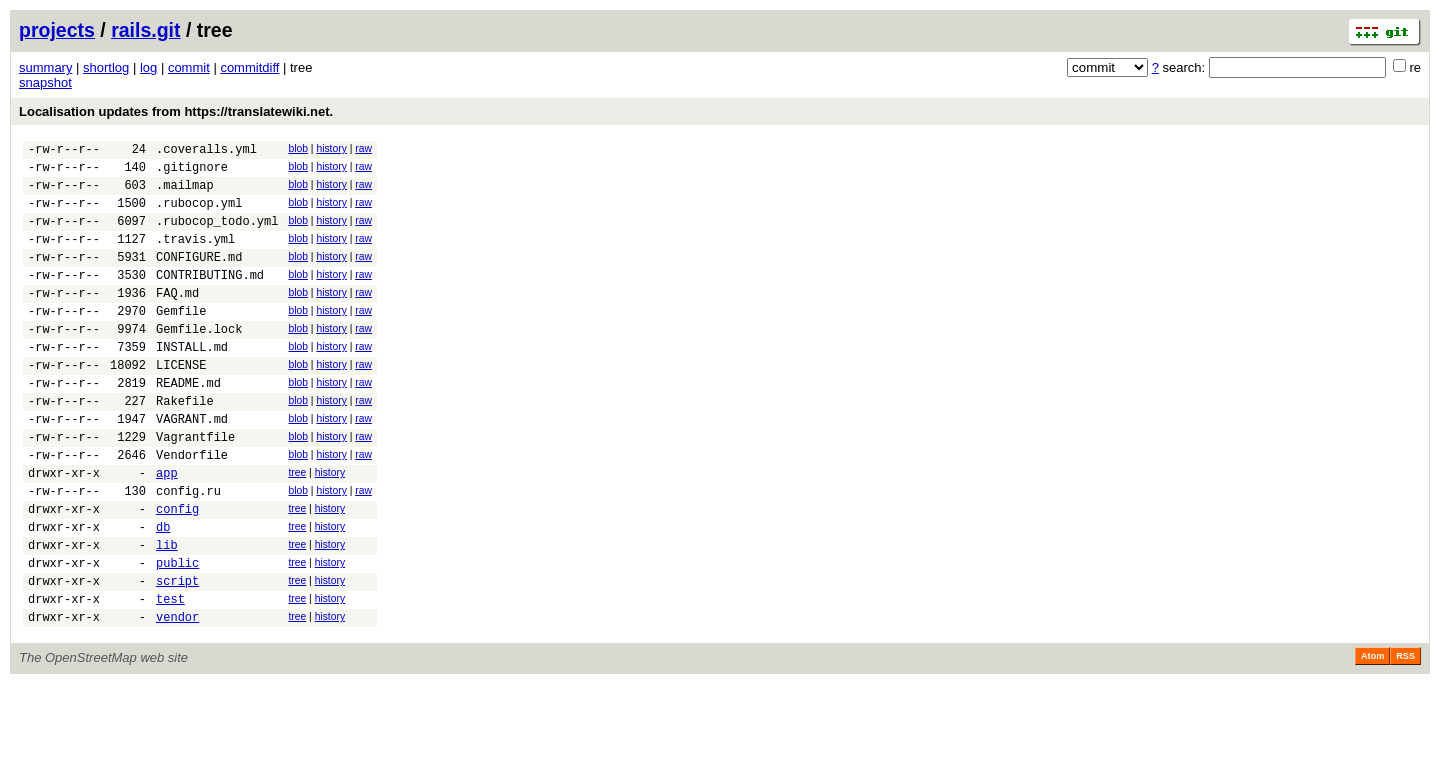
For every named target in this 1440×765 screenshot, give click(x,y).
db (163, 592)
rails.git (145, 30)
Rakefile (185, 445)
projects (57, 30)
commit (189, 67)
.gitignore (192, 172)
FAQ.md (177, 319)
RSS (1405, 737)
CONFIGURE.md (199, 277)
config (177, 571)
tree (297, 526)
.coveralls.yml (206, 151)
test (170, 676)
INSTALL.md (192, 382)
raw (363, 148)
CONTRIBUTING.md (210, 298)
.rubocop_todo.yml (217, 235)
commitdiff (249, 67)
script (177, 655)
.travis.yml (195, 256)
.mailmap (185, 193)
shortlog (106, 67)
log (148, 67)
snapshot (45, 82)
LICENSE (181, 403)
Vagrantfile (195, 487)
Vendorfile (192, 508)
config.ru (188, 550)
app (167, 529)
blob (298, 148)
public (177, 634)
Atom (1372, 737)
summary (45, 67)
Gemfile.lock (199, 361)
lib (167, 613)
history (331, 148)
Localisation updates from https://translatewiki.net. (176, 111)
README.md (188, 424)
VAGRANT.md (192, 466)
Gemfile (181, 340)
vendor (177, 697)
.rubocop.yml (199, 214)
